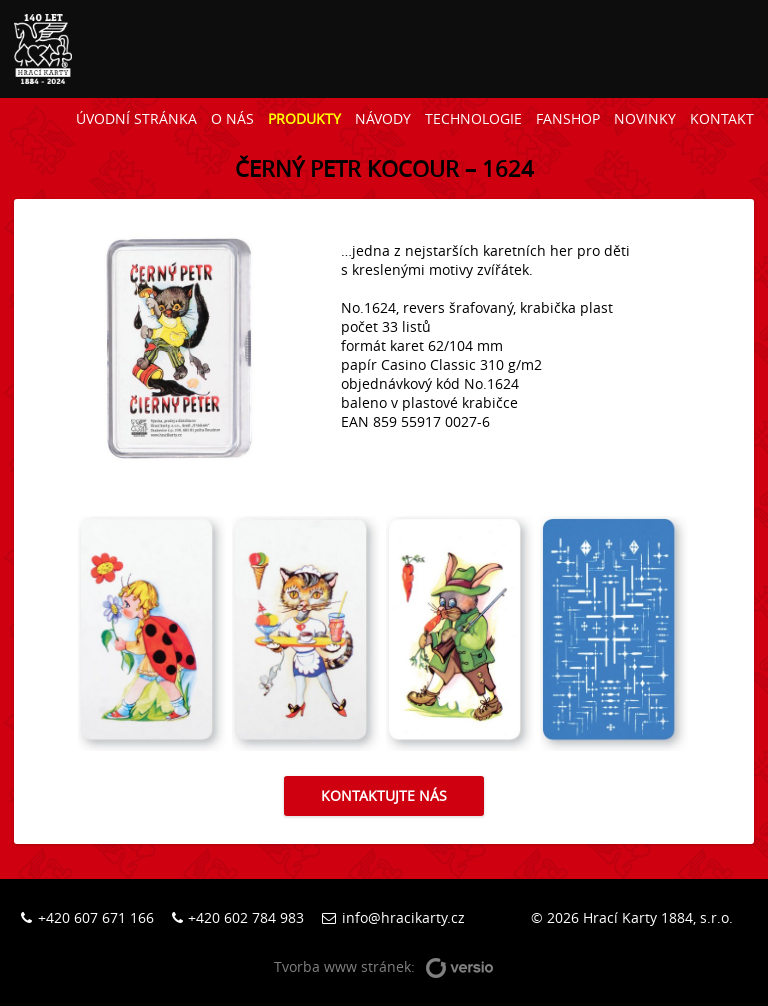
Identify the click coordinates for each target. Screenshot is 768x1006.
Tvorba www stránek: (384, 967)
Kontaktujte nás (384, 795)
